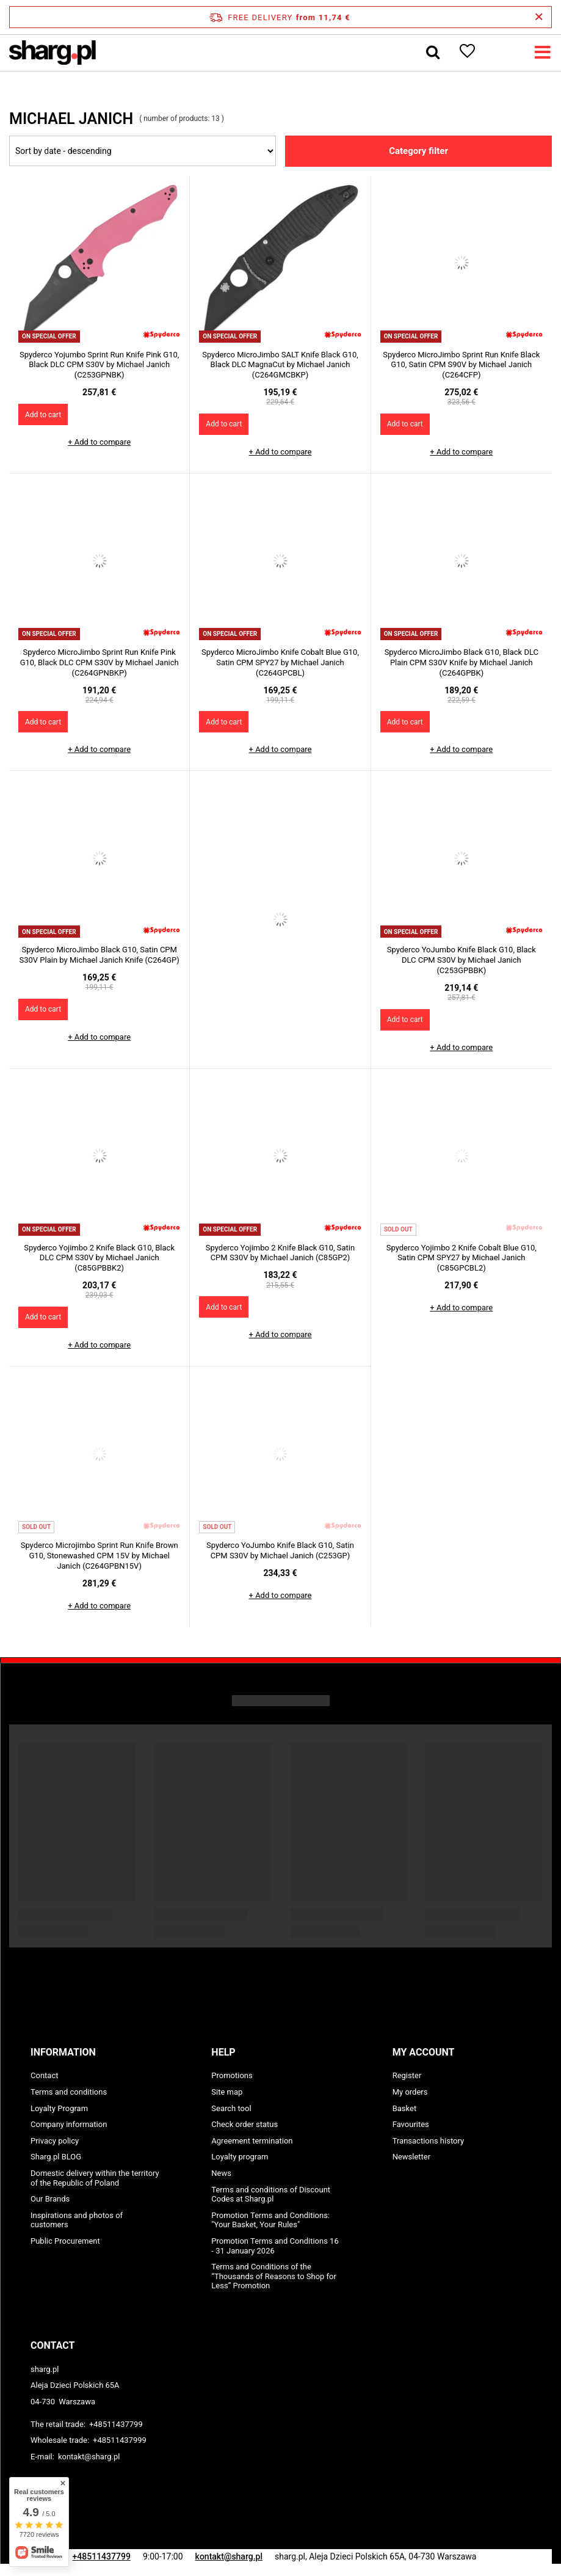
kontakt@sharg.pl (89, 2456)
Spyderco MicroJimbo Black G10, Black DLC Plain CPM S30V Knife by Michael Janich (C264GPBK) (461, 662)
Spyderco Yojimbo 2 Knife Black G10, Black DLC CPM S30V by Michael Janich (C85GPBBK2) (99, 1258)
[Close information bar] (538, 17)
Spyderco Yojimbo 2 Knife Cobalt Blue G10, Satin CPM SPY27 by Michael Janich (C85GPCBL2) (461, 1258)
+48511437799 (116, 2424)
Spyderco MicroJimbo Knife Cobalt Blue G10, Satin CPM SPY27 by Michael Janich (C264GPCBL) (280, 662)
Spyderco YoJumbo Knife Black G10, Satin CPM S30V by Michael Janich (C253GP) (280, 1550)
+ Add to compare (99, 442)
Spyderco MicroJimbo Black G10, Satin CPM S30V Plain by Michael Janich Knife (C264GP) (99, 955)
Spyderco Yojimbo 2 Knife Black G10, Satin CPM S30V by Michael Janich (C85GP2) (280, 1253)
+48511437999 (120, 2440)
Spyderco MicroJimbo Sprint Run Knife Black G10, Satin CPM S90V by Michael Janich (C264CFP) (461, 365)
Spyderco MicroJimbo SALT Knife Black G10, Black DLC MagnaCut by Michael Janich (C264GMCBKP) (280, 365)
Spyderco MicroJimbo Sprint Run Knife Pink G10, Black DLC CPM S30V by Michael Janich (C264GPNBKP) (99, 662)
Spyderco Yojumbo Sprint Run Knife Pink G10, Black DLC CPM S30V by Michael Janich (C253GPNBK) (99, 365)
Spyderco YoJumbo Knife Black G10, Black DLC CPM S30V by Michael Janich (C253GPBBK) (461, 960)
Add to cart (43, 414)
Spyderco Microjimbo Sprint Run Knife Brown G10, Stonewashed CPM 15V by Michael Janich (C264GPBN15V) (99, 1556)
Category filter (418, 150)
